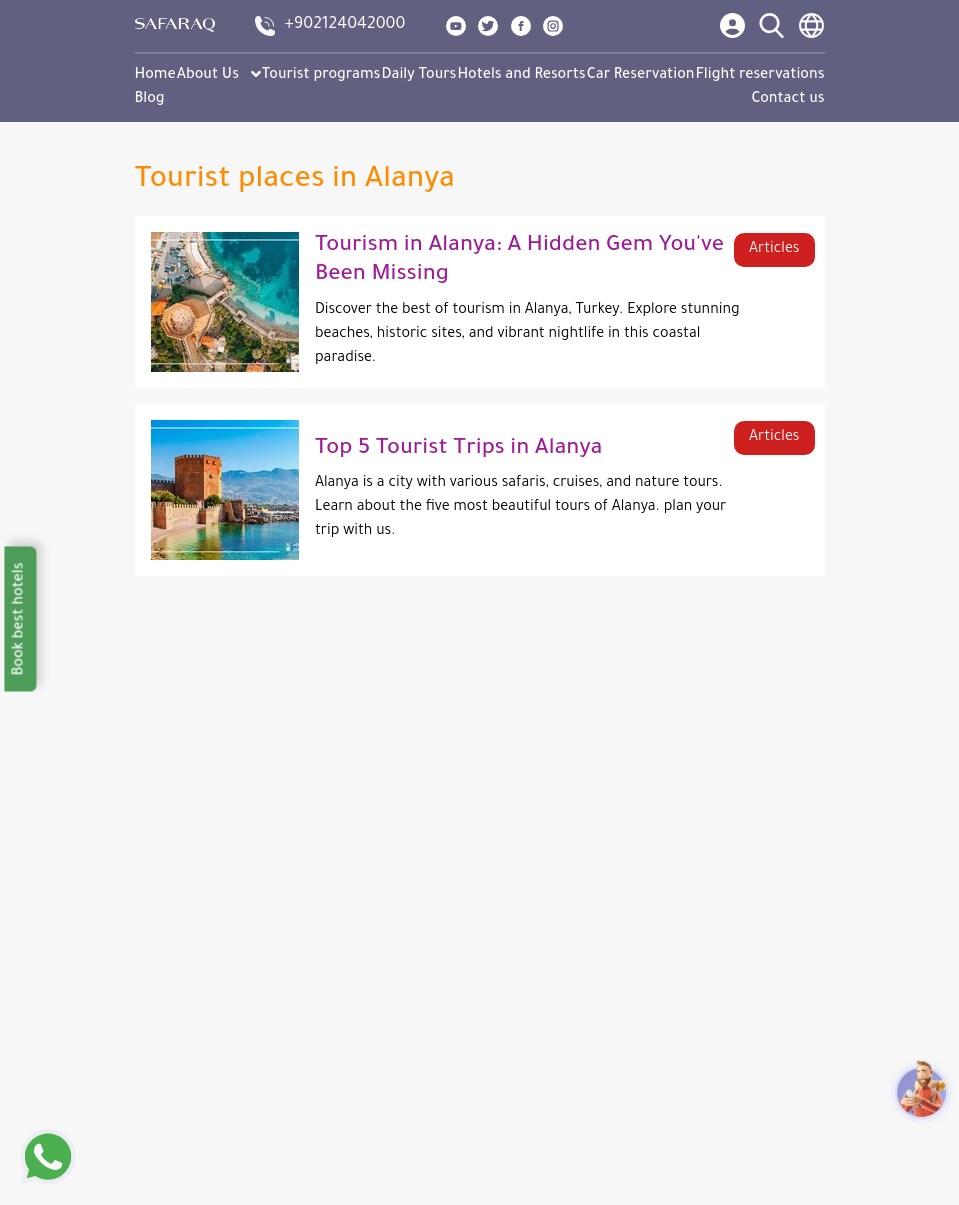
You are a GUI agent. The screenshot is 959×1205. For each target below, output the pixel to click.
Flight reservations (760, 76)
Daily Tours (418, 76)
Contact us (788, 100)
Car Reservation (641, 76)
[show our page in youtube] (456, 26)
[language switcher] (811, 26)
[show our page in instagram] (553, 26)
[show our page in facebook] (521, 26)
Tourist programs (321, 76)
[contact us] (330, 26)
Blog (150, 100)
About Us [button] (219, 76)
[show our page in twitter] (488, 26)
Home (155, 76)
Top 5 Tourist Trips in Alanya (458, 450)
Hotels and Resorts (521, 76)
